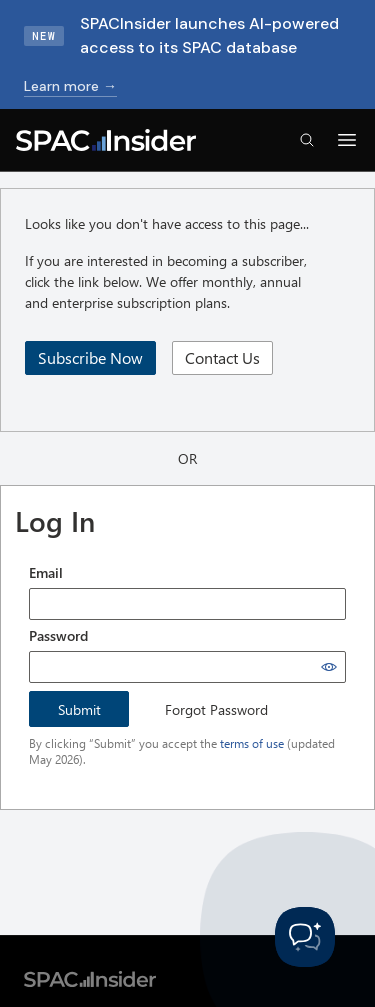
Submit (79, 709)
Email (46, 572)
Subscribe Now (90, 357)
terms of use (252, 743)
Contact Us (222, 357)
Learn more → (70, 86)
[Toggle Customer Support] (305, 937)
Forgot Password (216, 709)
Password (58, 635)
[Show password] (329, 667)
